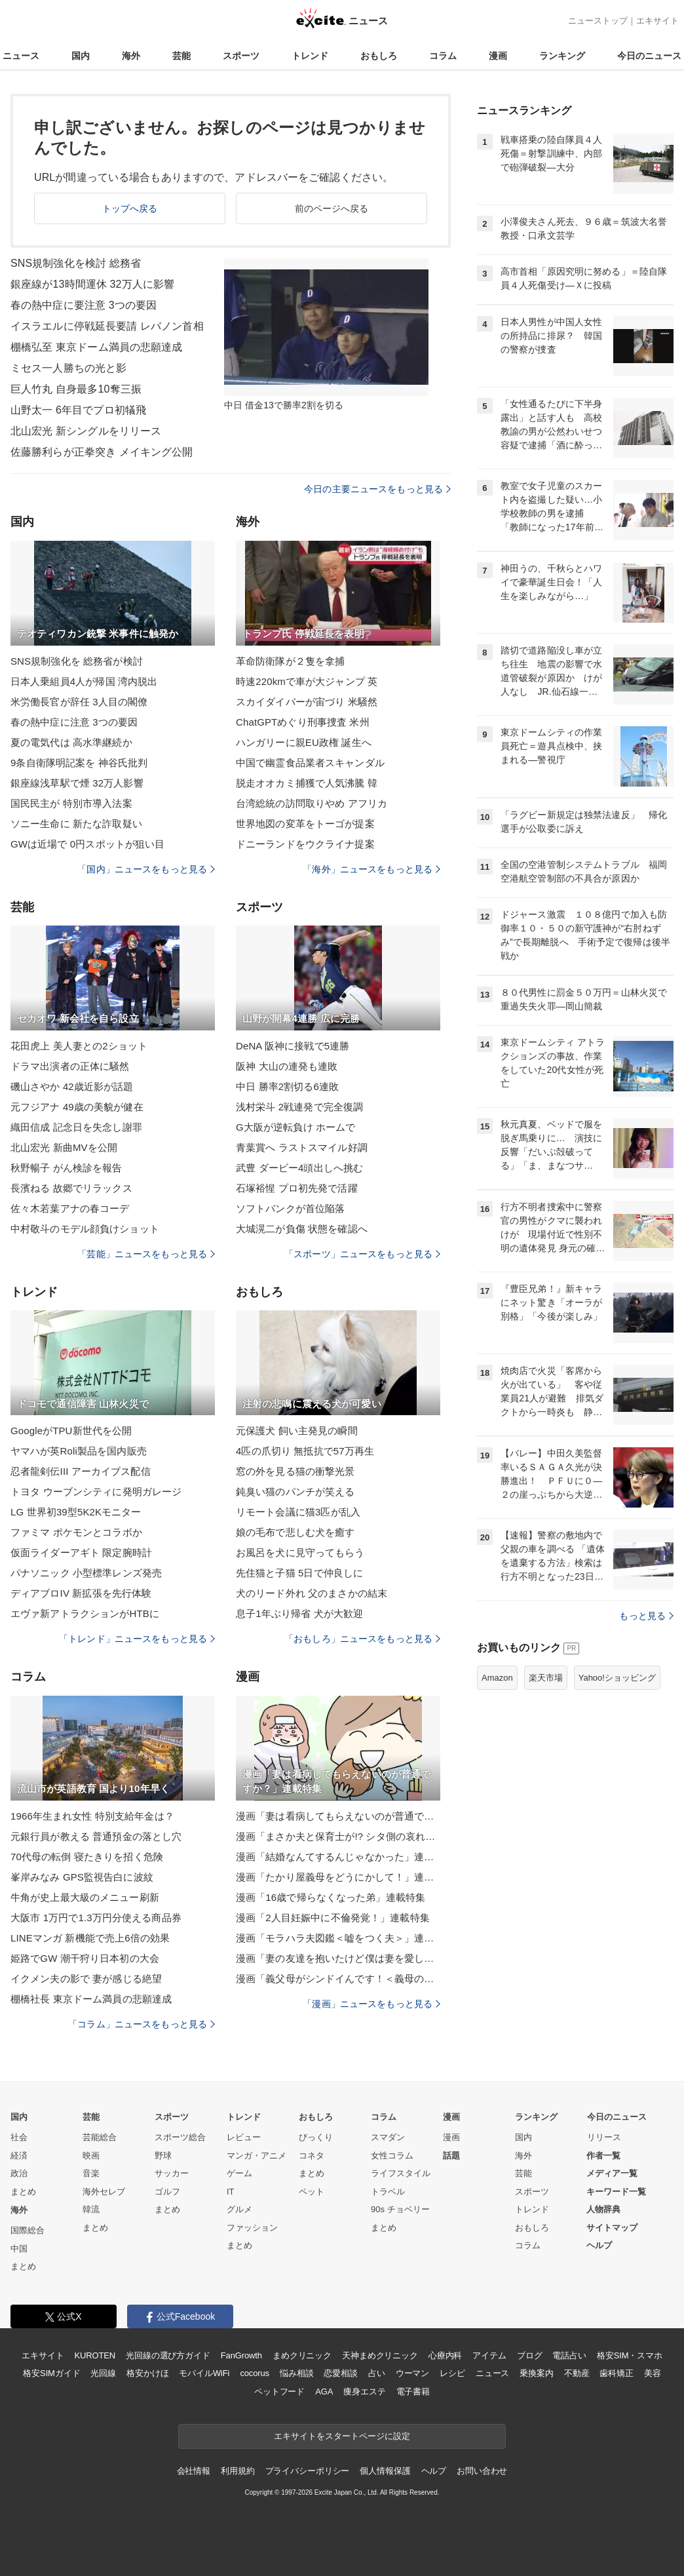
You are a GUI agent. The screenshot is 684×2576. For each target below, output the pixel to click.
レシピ (452, 2373)
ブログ (529, 2355)
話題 (451, 2155)
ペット (311, 2191)
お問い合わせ (482, 2471)
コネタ (311, 2155)
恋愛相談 (340, 2373)
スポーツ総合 (180, 2137)
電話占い (569, 2355)
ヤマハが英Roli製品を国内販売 (78, 1450)
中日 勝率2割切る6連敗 (287, 1086)
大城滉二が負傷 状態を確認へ (302, 1228)
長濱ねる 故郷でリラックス (71, 1188)
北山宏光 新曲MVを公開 (63, 1147)
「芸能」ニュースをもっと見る (146, 1254)
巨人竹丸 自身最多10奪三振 (76, 389)
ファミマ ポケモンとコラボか (76, 1532)
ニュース (21, 55)
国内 (80, 55)
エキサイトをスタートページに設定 (342, 2436)
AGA (324, 2391)
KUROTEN (94, 2355)
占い (376, 2373)
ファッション (252, 2228)
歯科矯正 (616, 2373)
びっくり (316, 2137)
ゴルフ (167, 2191)
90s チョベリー (400, 2209)
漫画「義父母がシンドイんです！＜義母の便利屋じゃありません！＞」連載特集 (338, 1978)
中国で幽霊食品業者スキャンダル (310, 762)
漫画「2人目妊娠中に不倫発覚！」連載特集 (333, 1917)
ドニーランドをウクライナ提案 (305, 843)
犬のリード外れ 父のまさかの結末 (311, 1593)
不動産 (577, 2373)
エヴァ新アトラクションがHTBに (84, 1613)
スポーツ (241, 55)
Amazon (497, 1678)
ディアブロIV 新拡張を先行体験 (80, 1593)
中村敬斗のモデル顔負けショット (84, 1228)
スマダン (388, 2137)
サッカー (172, 2173)
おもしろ (378, 55)
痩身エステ (364, 2391)
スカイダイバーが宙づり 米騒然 (306, 701)
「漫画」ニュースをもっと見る (371, 2004)
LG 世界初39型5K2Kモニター (76, 1511)
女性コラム (392, 2155)
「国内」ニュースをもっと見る (146, 869)
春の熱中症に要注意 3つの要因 (83, 305)
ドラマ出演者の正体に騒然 (69, 1066)
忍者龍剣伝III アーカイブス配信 (80, 1471)
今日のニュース (649, 55)
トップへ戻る (130, 208)
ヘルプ (599, 2245)
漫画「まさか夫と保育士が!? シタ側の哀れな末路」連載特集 (338, 1836)
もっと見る (646, 1615)
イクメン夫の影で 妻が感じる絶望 (86, 1978)
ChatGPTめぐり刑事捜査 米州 (303, 722)
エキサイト (657, 21)
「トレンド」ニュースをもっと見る (137, 1638)
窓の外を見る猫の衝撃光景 (295, 1471)
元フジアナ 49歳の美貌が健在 (76, 1106)
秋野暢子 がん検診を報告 (66, 1167)
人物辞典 (603, 2209)
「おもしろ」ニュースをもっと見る (362, 1638)
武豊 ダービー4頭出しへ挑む (299, 1167)
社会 (19, 2137)
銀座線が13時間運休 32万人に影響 (92, 284)
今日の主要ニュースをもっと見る (377, 489)
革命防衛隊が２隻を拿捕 (290, 661)
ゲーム (239, 2173)
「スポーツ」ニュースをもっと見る (362, 1254)
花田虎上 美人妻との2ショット (78, 1045)
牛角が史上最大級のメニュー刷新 (84, 1897)
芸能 (181, 55)
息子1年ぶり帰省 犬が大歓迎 (299, 1613)
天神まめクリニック (380, 2355)
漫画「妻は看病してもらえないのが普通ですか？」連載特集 (338, 1816)
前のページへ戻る (332, 208)
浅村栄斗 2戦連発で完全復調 (299, 1106)
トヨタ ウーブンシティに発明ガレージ (95, 1491)
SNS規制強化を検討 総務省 (75, 263)
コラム (443, 55)
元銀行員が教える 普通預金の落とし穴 (95, 1836)
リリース (604, 2137)
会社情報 (193, 2471)
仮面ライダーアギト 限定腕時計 (81, 1552)
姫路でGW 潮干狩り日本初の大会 (84, 1958)
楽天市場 (546, 1678)
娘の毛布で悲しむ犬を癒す (295, 1532)
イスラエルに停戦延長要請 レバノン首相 (107, 326)
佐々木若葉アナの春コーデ (69, 1208)
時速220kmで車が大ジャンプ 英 (306, 681)
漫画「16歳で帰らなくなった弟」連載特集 (330, 1897)
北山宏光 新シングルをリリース (85, 431)
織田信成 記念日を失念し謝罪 (76, 1127)
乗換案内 (536, 2373)
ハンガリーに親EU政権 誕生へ (303, 742)
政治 (19, 2173)
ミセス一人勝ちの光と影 (68, 368)
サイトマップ (611, 2228)
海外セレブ (104, 2191)
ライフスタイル (400, 2173)
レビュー (244, 2137)
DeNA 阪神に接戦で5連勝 (292, 1045)
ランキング (562, 55)
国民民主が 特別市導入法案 (71, 803)
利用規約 (237, 2471)
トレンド (310, 55)
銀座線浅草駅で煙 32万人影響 (76, 783)
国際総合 (27, 2230)
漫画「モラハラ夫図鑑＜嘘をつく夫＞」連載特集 (338, 1937)
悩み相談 (296, 2373)
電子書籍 (413, 2391)
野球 (163, 2155)
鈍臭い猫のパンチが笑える (295, 1491)
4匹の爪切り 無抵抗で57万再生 (305, 1450)
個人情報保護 (385, 2471)
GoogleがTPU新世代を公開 (71, 1430)
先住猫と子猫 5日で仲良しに (299, 1572)
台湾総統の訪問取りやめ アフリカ (311, 803)
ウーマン (412, 2373)
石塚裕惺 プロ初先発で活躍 (297, 1188)
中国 (19, 2249)
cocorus (254, 2373)
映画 (91, 2155)
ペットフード (279, 2391)
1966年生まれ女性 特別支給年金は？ (92, 1816)
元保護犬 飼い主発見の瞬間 (297, 1430)
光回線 (103, 2373)
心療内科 (445, 2355)
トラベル (388, 2191)
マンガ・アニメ (256, 2155)
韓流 (91, 2209)
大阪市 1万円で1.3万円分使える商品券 (95, 1917)
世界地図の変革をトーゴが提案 (305, 823)
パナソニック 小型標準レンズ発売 (86, 1572)
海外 (131, 55)
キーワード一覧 (616, 2191)
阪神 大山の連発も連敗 (287, 1066)
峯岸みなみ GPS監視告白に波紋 (81, 1877)
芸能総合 (100, 2137)
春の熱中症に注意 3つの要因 (74, 722)
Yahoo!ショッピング (617, 1678)
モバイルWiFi (204, 2373)
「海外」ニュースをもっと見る (371, 869)
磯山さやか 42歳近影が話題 (72, 1086)
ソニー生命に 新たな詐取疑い (76, 823)
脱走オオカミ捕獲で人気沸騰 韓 (306, 783)
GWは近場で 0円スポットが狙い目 (87, 843)
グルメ (239, 2209)
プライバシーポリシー (307, 2471)
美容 (652, 2373)
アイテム (489, 2355)
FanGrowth (241, 2355)
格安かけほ (147, 2373)
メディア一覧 (611, 2173)
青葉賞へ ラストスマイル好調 (302, 1147)
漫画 (498, 55)
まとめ (23, 2191)
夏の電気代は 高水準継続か (71, 742)
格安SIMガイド (51, 2373)
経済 (19, 2155)
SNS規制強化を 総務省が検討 (76, 661)
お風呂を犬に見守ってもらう (300, 1552)
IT (231, 2191)
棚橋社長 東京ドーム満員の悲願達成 (91, 1998)
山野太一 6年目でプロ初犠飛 (78, 410)
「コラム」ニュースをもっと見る (141, 2024)
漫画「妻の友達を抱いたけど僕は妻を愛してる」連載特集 (338, 1958)
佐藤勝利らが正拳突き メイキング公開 (101, 452)
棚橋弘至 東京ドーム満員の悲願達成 (96, 347)
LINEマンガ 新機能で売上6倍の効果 (90, 1937)
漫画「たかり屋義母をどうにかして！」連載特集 (338, 1877)
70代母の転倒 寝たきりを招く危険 (86, 1856)
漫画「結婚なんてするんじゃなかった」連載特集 (338, 1856)
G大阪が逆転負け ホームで (295, 1127)
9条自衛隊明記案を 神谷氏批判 (78, 762)
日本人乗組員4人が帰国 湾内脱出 (83, 681)
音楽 (91, 2173)
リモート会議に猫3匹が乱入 (298, 1511)
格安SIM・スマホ (629, 2355)
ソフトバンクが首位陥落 (290, 1208)
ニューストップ (598, 21)
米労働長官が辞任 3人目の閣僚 (78, 701)
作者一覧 (603, 2155)
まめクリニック (302, 2355)
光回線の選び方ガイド (168, 2355)
